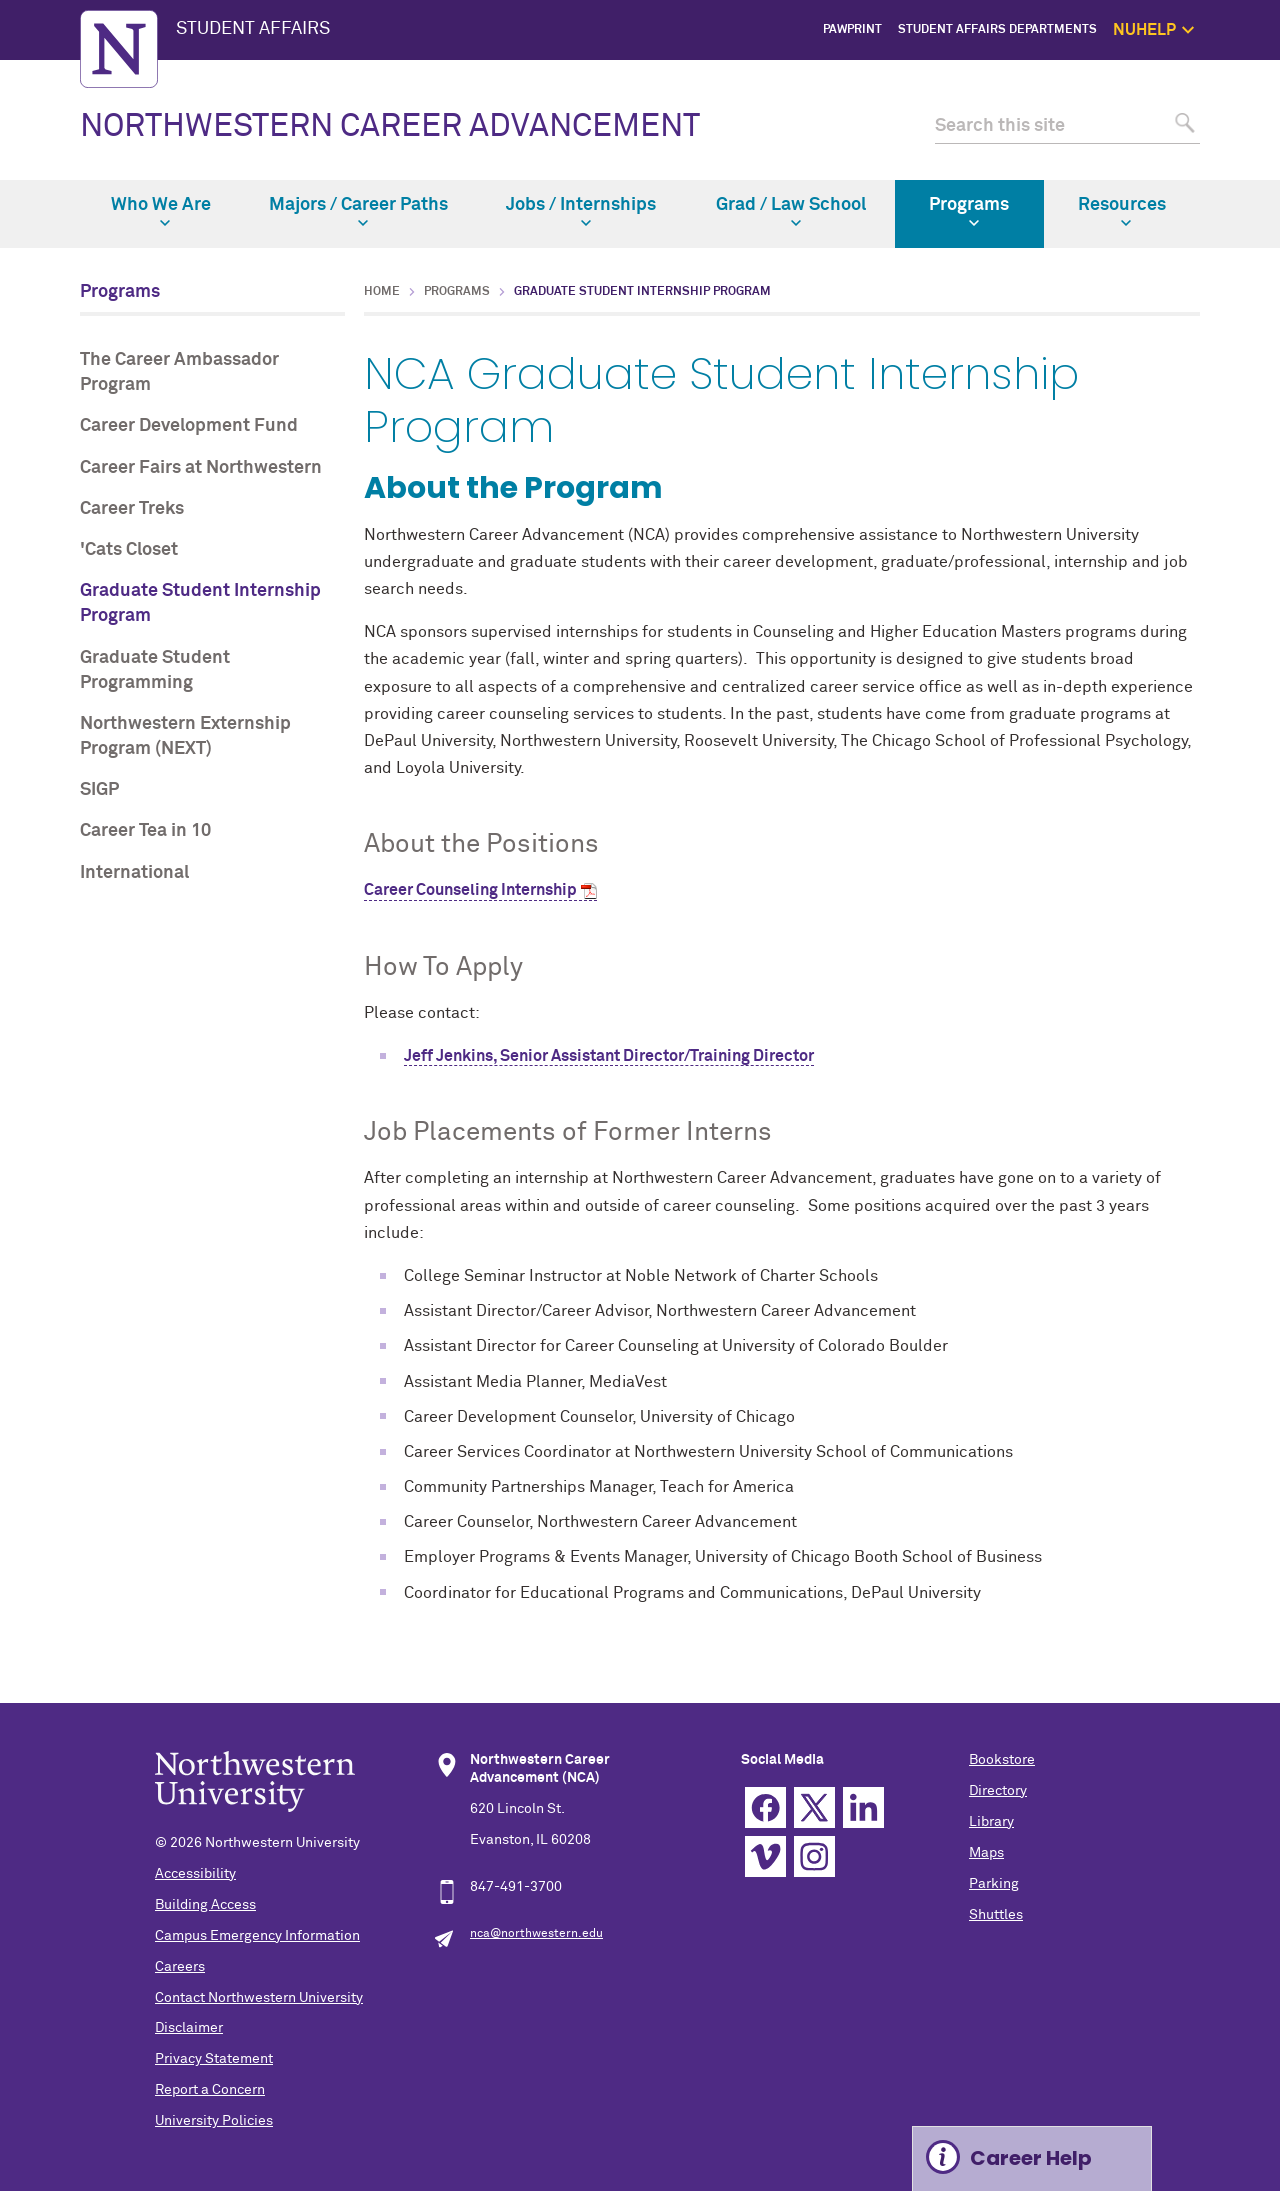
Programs (969, 212)
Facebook (765, 1807)
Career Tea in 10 (145, 831)
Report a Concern (210, 2090)
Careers (180, 1967)
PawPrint (852, 30)
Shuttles (996, 1915)
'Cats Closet (129, 550)
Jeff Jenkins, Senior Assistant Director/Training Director (609, 1056)
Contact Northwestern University (259, 1998)
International (134, 873)
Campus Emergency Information (257, 1936)
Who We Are (161, 212)
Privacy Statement (214, 2059)
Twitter (814, 1807)
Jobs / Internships (581, 212)
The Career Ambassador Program (179, 372)
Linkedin (863, 1807)
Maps (986, 1853)
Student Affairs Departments (997, 30)
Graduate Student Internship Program (200, 603)
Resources (1122, 212)
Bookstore (1002, 1760)
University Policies (214, 2121)
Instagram (814, 1856)
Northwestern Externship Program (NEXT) (185, 736)
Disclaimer (189, 2028)
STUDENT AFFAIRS (253, 29)
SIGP (99, 790)
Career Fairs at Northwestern (201, 468)
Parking (994, 1884)
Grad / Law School (791, 212)
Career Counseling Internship (470, 890)
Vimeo (765, 1856)
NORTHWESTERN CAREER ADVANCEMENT (390, 127)
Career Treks (132, 509)
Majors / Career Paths (358, 212)
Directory (998, 1791)
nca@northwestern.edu (536, 1934)
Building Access (205, 1905)
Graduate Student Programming (155, 670)
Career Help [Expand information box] (1031, 2158)
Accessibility (195, 1874)
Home (382, 292)
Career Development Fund (189, 426)
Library (991, 1822)
